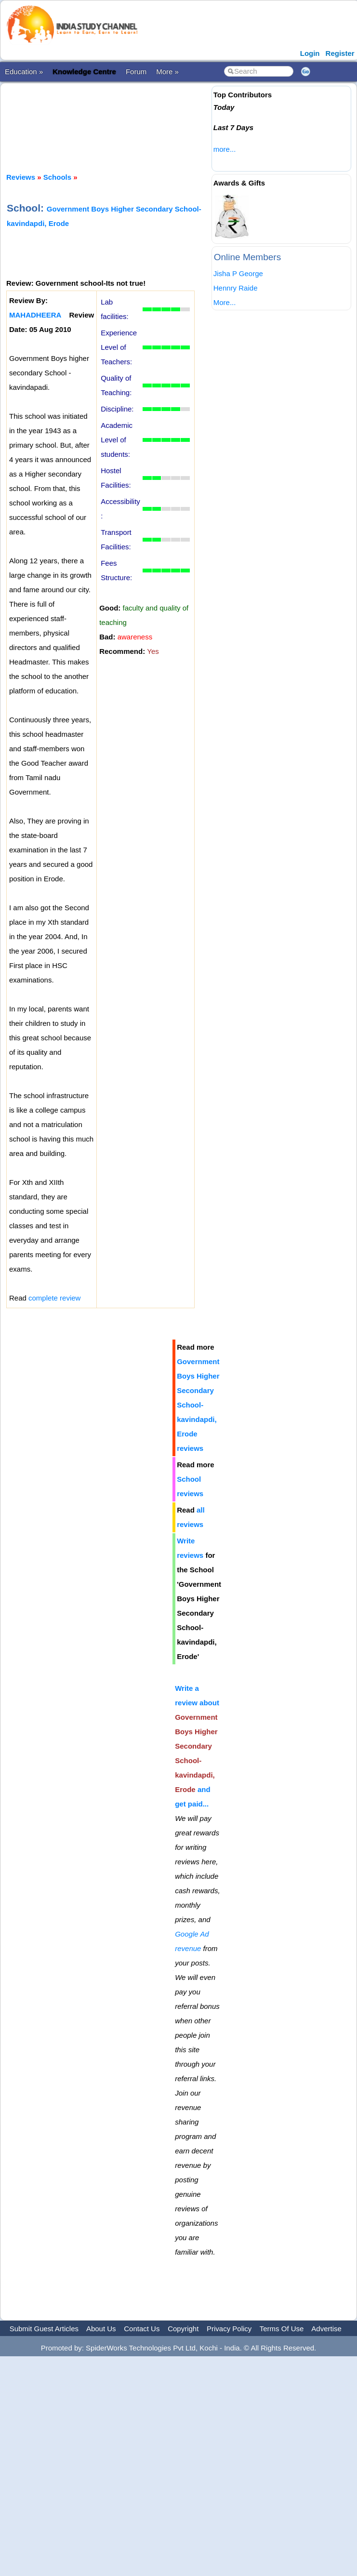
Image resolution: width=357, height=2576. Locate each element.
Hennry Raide (235, 288)
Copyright (183, 2328)
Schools (57, 177)
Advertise (326, 2328)
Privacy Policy (229, 2328)
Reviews (20, 177)
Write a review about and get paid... (197, 1746)
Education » (24, 71)
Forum (136, 71)
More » (167, 71)
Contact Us (141, 2328)
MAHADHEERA (35, 315)
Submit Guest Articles (44, 2328)
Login (310, 53)
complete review (54, 1298)
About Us (101, 2328)
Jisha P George (238, 273)
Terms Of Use (282, 2328)
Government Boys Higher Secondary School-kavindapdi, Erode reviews (198, 1404)
